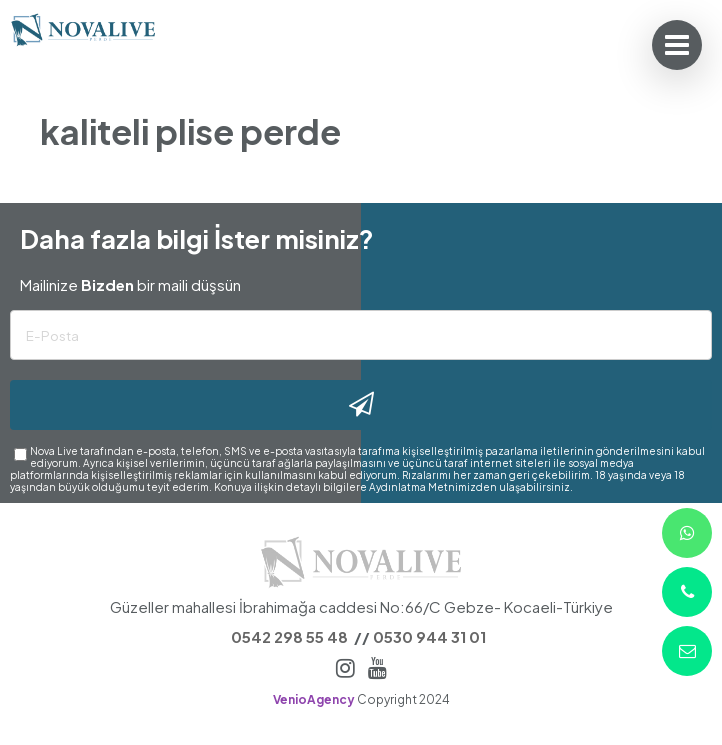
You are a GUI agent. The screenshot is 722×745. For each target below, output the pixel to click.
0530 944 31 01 (429, 636)
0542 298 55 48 (289, 636)
